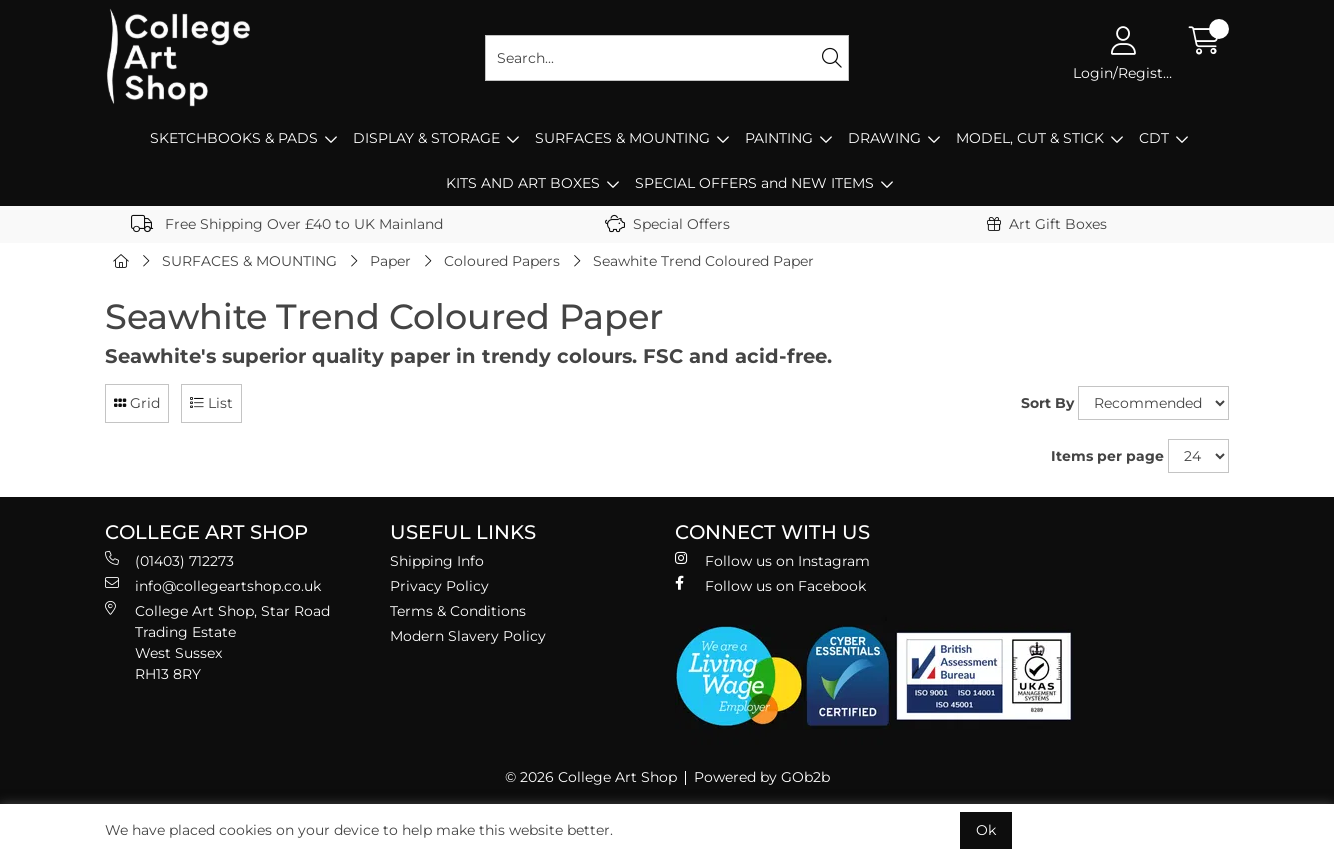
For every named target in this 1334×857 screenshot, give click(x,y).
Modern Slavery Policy (468, 636)
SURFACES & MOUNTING (622, 138)
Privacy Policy (439, 586)
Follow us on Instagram (772, 560)
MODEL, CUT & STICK (1030, 138)
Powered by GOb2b (762, 777)
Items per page (1107, 456)
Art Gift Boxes (1047, 224)
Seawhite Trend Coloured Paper (703, 261)
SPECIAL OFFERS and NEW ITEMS (754, 183)
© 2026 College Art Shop (591, 777)
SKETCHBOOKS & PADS (234, 138)
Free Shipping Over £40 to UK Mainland (287, 224)
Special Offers (667, 224)
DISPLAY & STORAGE (426, 138)
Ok (986, 830)
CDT (1154, 138)
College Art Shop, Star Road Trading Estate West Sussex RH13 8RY (217, 642)
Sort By (1047, 403)
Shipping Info (437, 561)
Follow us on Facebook (770, 585)
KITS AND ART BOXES (523, 183)
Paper (390, 261)
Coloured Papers (502, 261)
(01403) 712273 (169, 560)
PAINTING (779, 138)
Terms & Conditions (458, 611)
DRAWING (884, 138)
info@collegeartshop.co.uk (213, 585)
